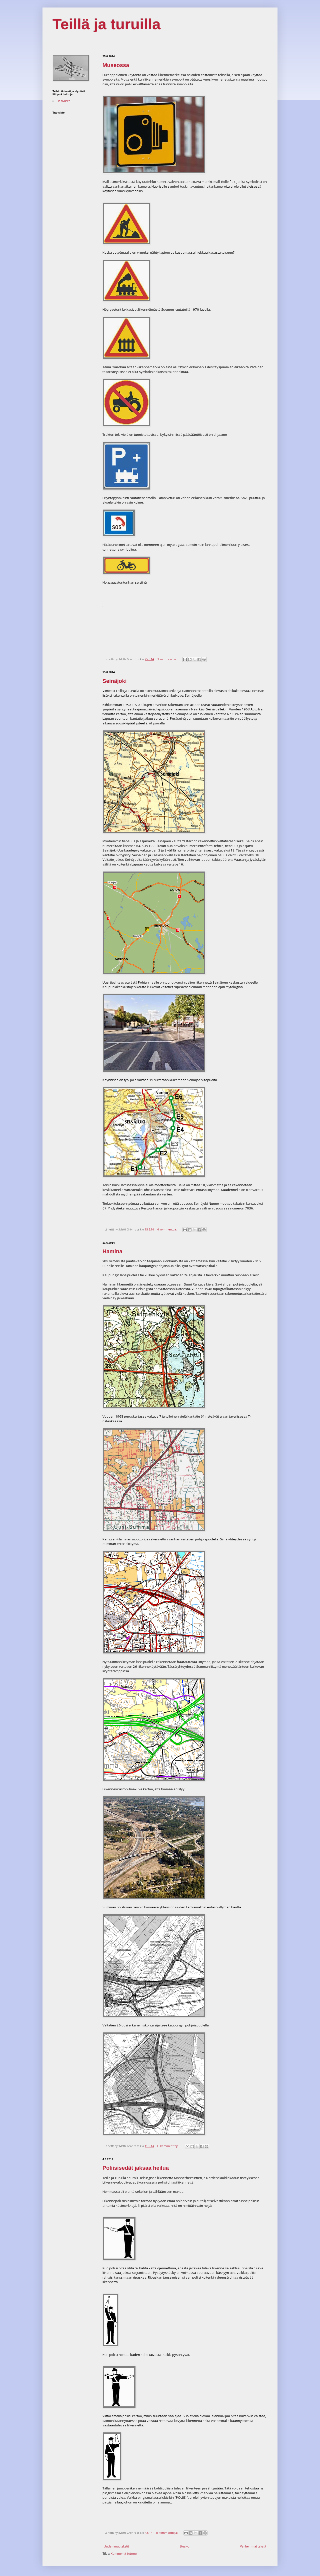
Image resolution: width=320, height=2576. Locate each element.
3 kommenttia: (167, 659)
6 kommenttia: (167, 1229)
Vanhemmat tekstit (253, 2546)
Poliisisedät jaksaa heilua (135, 2168)
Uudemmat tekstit (116, 2546)
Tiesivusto (63, 101)
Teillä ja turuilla (106, 24)
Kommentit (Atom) (123, 2553)
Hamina (112, 1251)
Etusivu (185, 2546)
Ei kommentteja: (168, 2146)
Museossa (115, 65)
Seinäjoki (114, 681)
